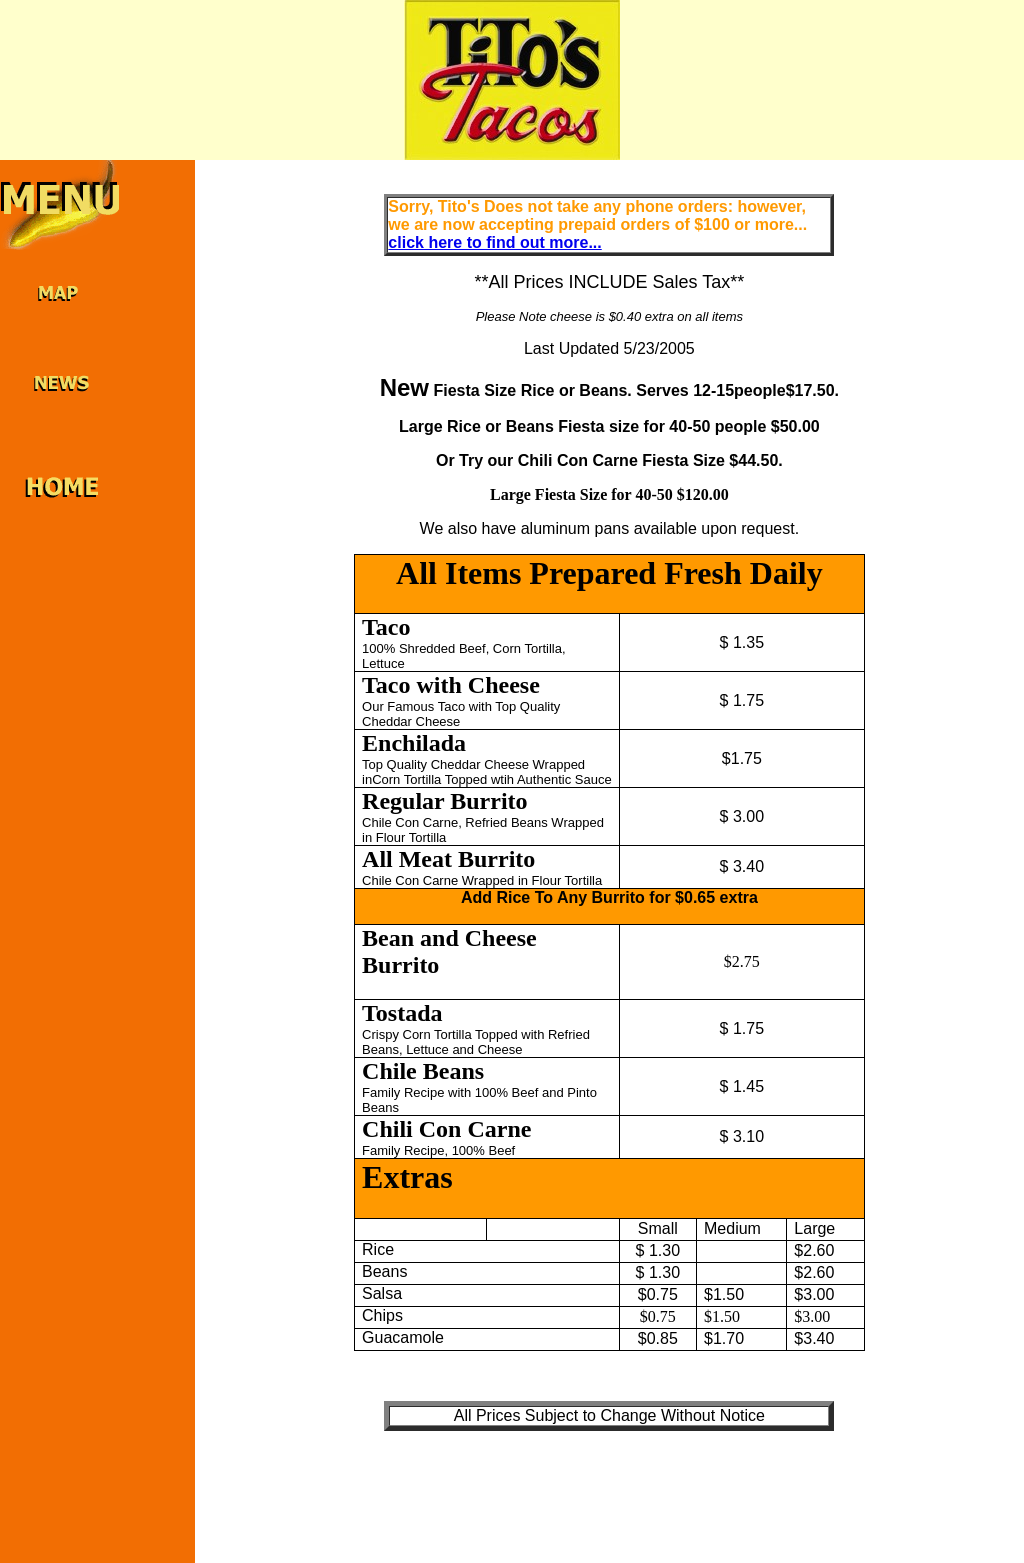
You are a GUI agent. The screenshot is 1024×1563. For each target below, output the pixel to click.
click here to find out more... (494, 242)
